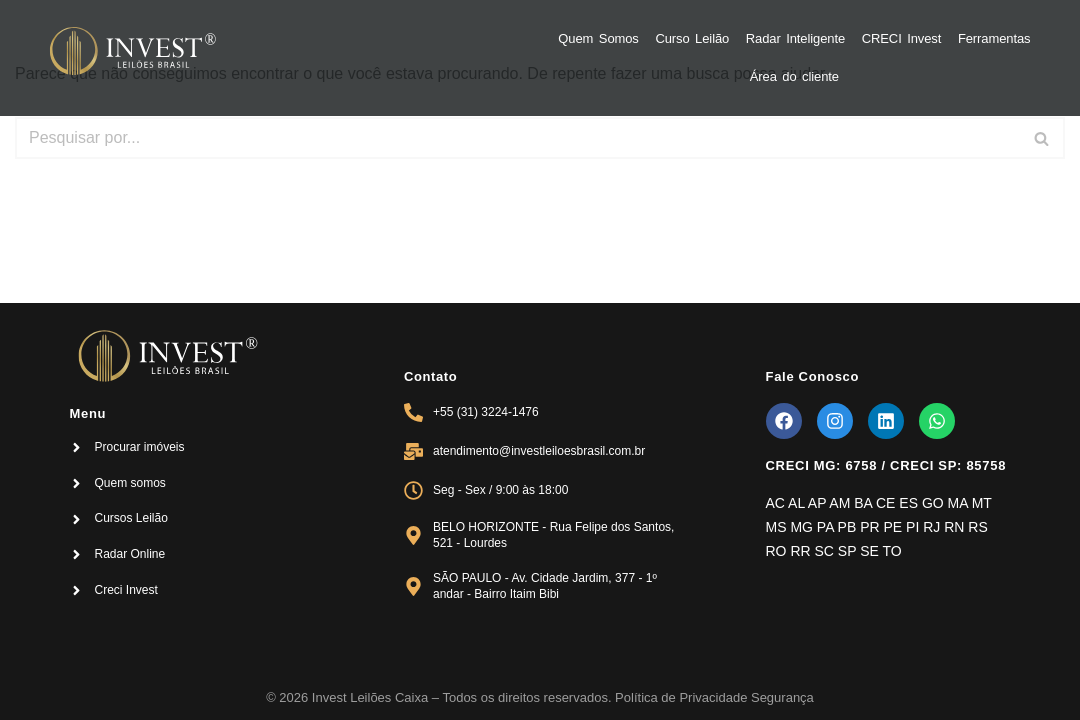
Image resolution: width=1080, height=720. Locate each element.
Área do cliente (794, 76)
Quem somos (129, 483)
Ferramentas (994, 38)
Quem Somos (598, 38)
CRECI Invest (902, 38)
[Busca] (517, 138)
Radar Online (129, 554)
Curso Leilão (692, 38)
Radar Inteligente (795, 38)
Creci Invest (125, 590)
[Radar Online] (76, 554)
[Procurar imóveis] (76, 447)
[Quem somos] (76, 483)
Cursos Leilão (130, 518)
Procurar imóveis (139, 447)
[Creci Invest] (76, 590)
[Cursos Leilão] (76, 519)
